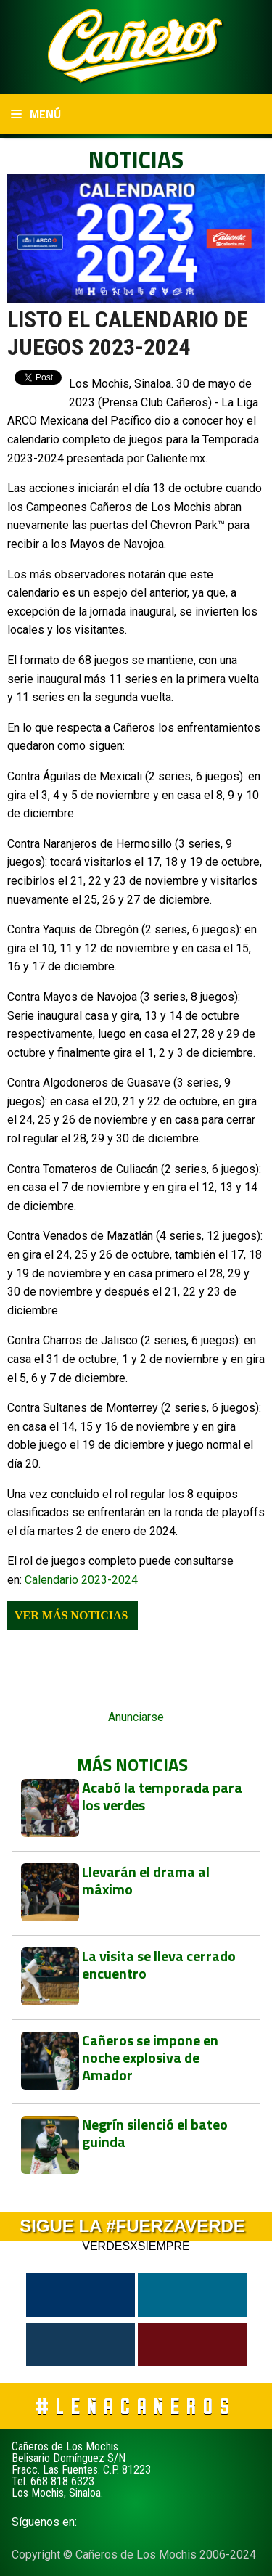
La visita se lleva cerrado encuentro (159, 1964)
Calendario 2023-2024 (81, 1580)
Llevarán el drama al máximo (146, 1880)
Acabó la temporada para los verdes (162, 1796)
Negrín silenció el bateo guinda (155, 2133)
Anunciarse (136, 1717)
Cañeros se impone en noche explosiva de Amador (150, 2057)
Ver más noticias (71, 1615)
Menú (36, 114)
